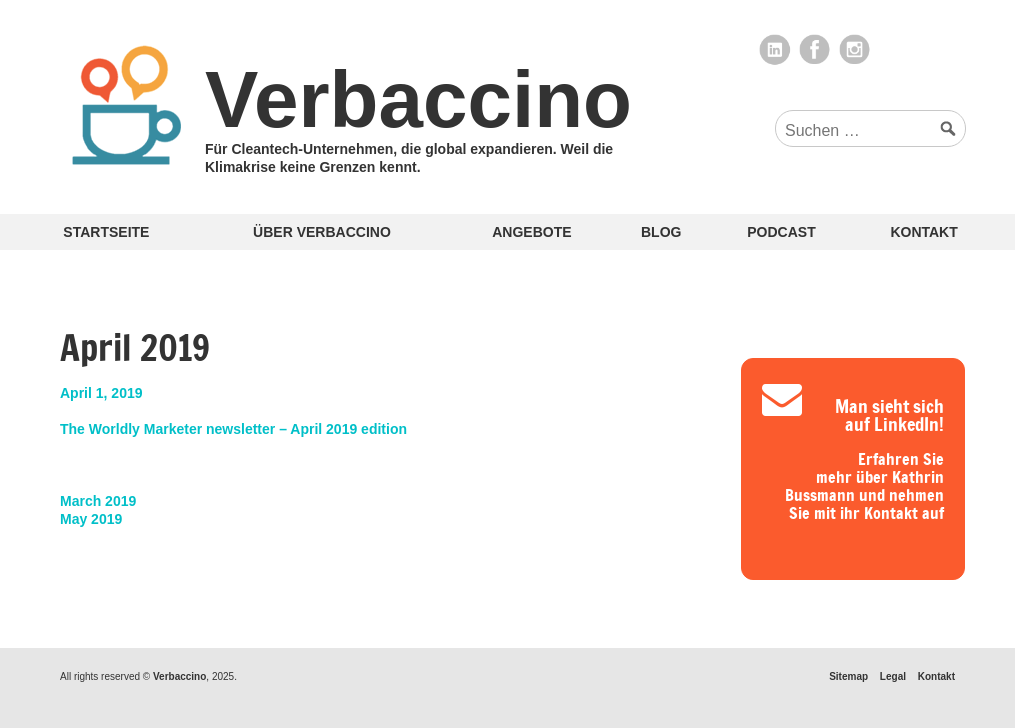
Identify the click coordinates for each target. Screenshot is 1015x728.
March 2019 (98, 501)
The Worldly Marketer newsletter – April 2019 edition (233, 429)
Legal (893, 676)
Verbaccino (418, 99)
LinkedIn (775, 50)
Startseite (106, 232)
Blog (661, 232)
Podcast (781, 232)
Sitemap (848, 676)
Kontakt (923, 232)
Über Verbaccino (322, 232)
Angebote (531, 232)
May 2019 (91, 519)
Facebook (815, 50)
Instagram (855, 50)
